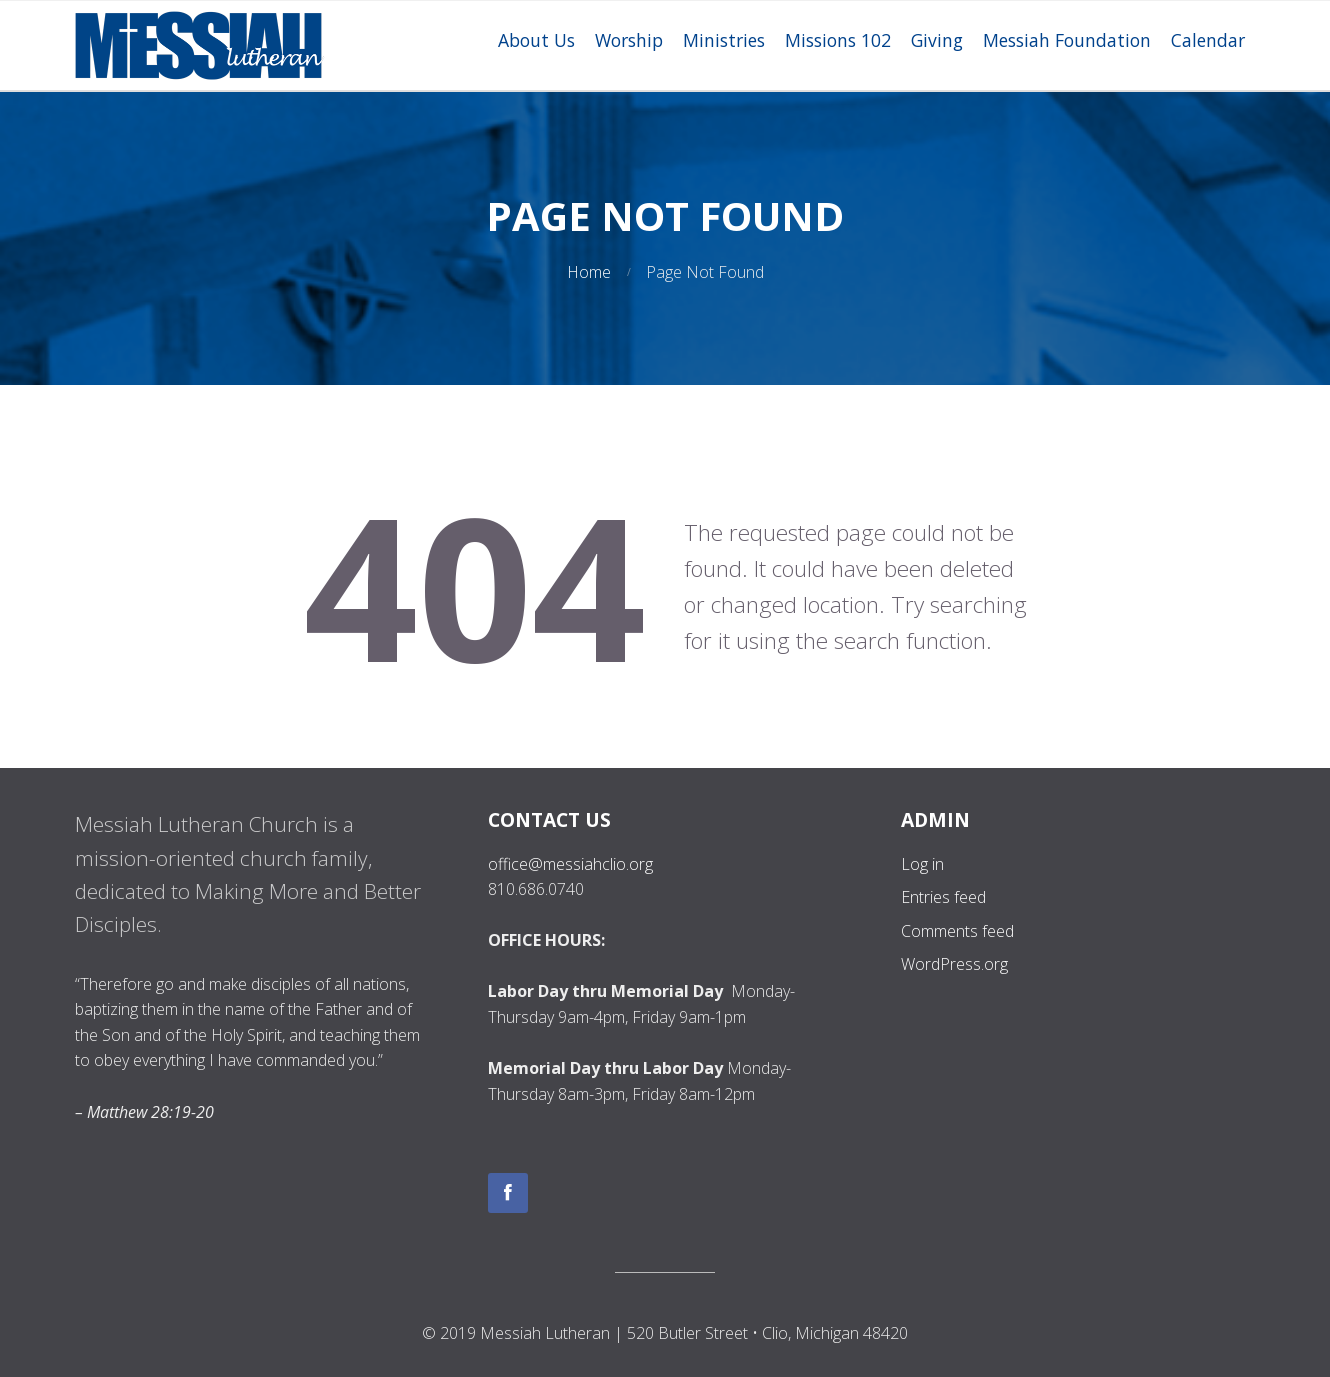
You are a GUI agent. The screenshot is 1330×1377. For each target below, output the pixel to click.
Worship (629, 40)
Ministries (724, 40)
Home (589, 272)
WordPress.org (954, 964)
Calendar (1208, 40)
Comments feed (957, 931)
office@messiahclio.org (570, 864)
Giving (937, 40)
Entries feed (943, 897)
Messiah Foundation (1067, 40)
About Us (536, 40)
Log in (922, 864)
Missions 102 (838, 40)
